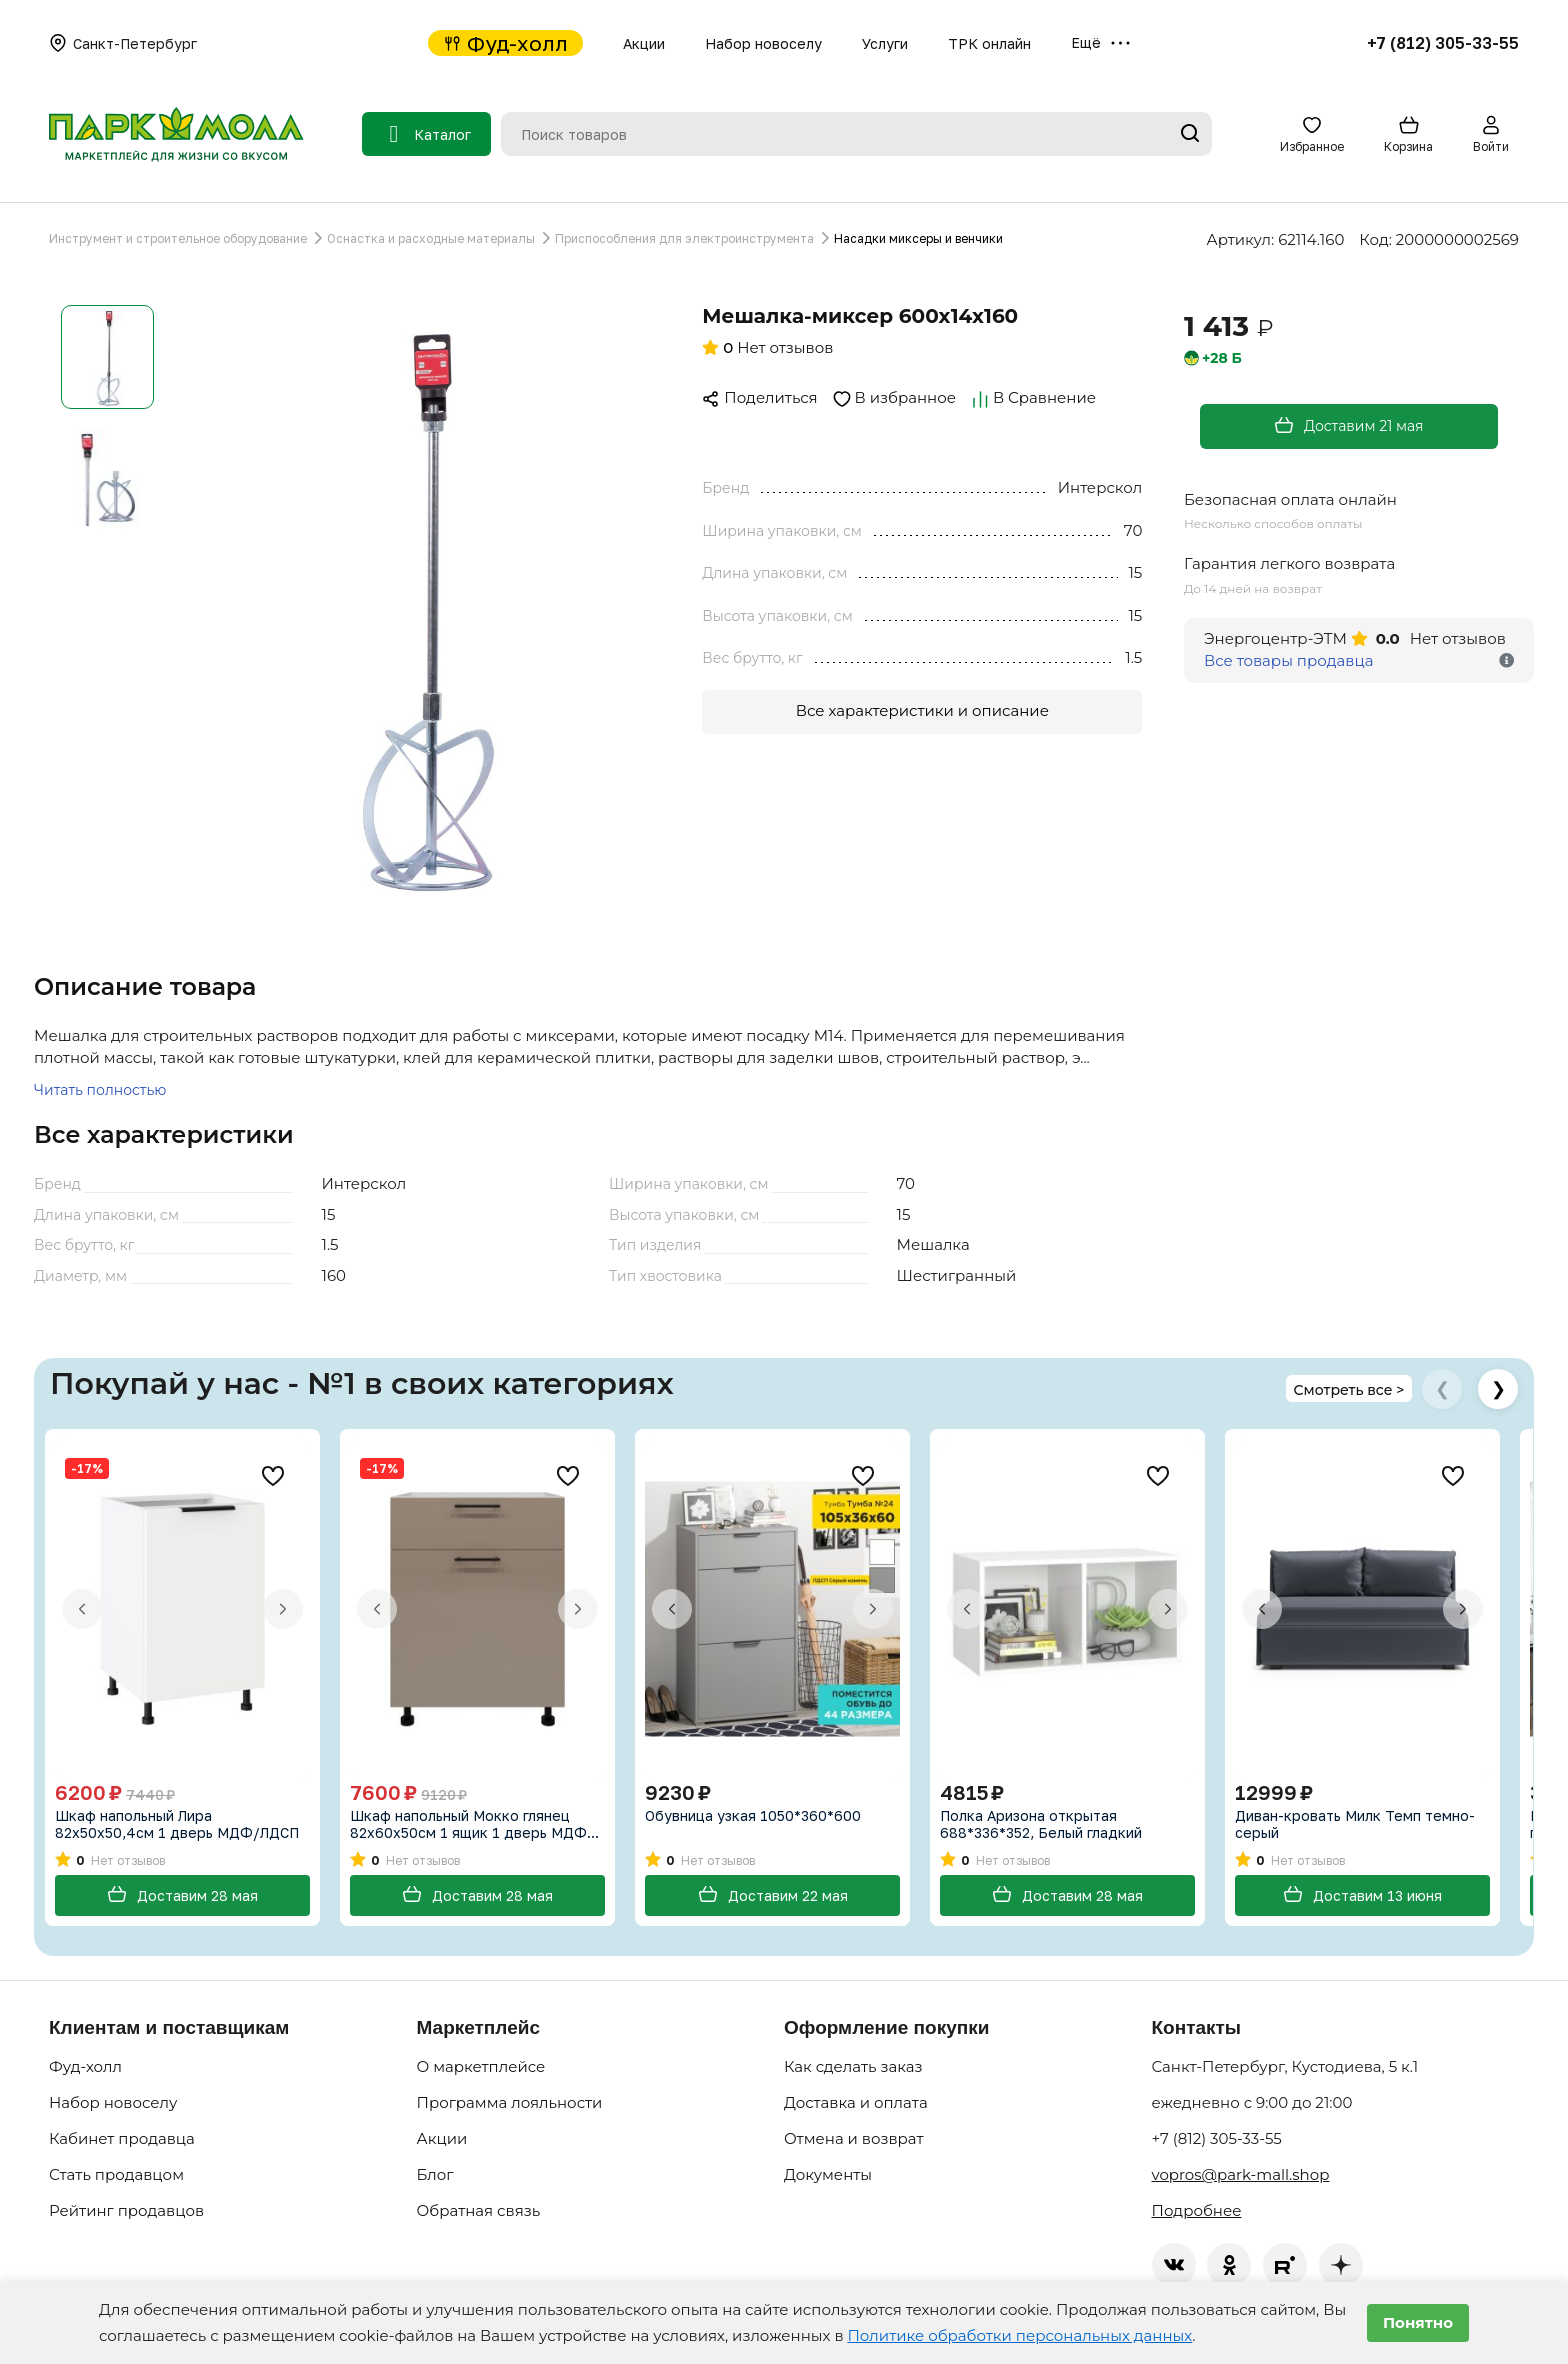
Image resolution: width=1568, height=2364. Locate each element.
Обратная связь (479, 2211)
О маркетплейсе (481, 2067)
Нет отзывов (767, 347)
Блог (435, 2175)
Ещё (1100, 43)
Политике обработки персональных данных (1019, 2335)
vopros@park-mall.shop (1241, 2175)
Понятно (1418, 2322)
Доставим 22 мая (773, 1895)
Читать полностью (100, 1090)
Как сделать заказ (853, 2067)
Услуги (885, 43)
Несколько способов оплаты (1273, 523)
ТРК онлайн (989, 43)
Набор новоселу (763, 43)
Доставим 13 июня (1362, 1895)
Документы (828, 2175)
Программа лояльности (510, 2103)
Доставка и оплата (856, 2103)
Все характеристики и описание (922, 710)
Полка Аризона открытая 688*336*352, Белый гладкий (1041, 1824)
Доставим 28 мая (182, 1895)
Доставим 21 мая (1348, 425)
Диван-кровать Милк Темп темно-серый (1355, 1824)
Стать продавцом (116, 2175)
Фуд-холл (505, 43)
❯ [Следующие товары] (1498, 1389)
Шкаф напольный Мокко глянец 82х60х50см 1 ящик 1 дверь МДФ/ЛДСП (472, 1824)
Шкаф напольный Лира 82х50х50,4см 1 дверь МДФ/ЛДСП (177, 1824)
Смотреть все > (1348, 1391)
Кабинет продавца (122, 2139)
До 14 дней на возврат (1253, 588)
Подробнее (1197, 2211)
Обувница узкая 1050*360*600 (753, 1815)
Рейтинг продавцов (126, 2211)
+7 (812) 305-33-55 (1443, 43)
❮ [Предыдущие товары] (1442, 1389)
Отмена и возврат (854, 2139)
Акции (644, 43)
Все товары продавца (1288, 660)
